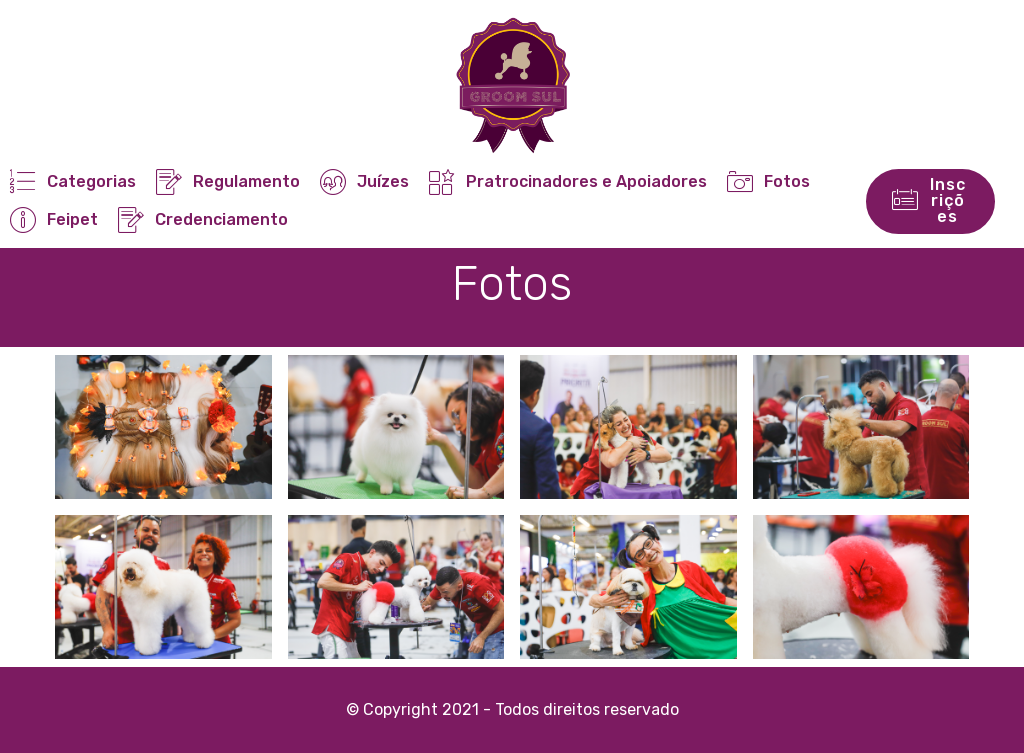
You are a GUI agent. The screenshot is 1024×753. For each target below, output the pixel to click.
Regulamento (227, 181)
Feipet (53, 219)
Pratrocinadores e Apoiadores (567, 181)
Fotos (768, 181)
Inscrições (929, 200)
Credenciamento (202, 219)
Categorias (72, 181)
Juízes (364, 181)
